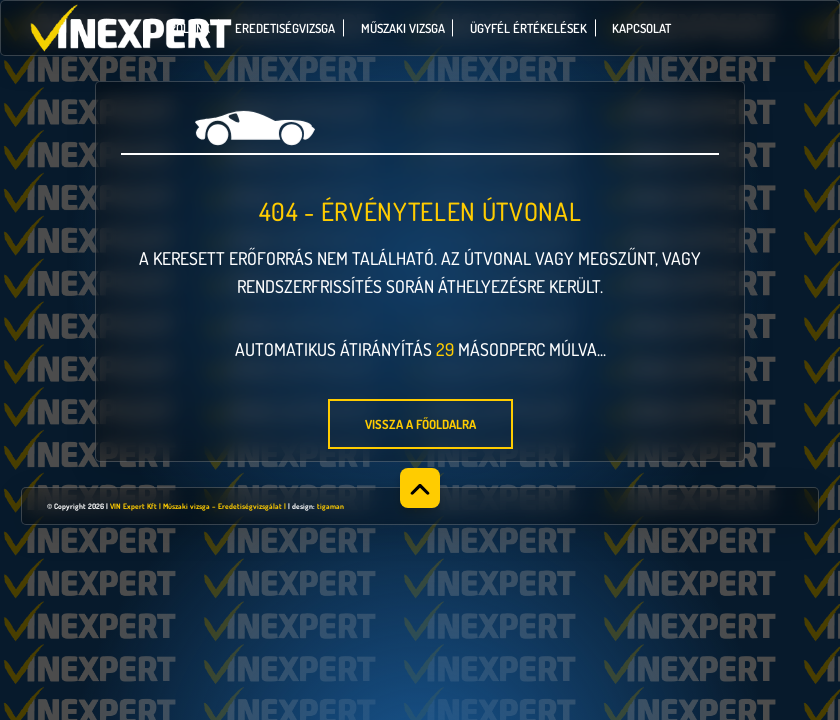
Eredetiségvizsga (285, 28)
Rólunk (189, 28)
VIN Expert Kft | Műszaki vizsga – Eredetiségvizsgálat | (198, 506)
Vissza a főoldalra (420, 424)
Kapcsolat (641, 28)
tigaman (330, 506)
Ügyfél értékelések (528, 28)
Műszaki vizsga (403, 28)
